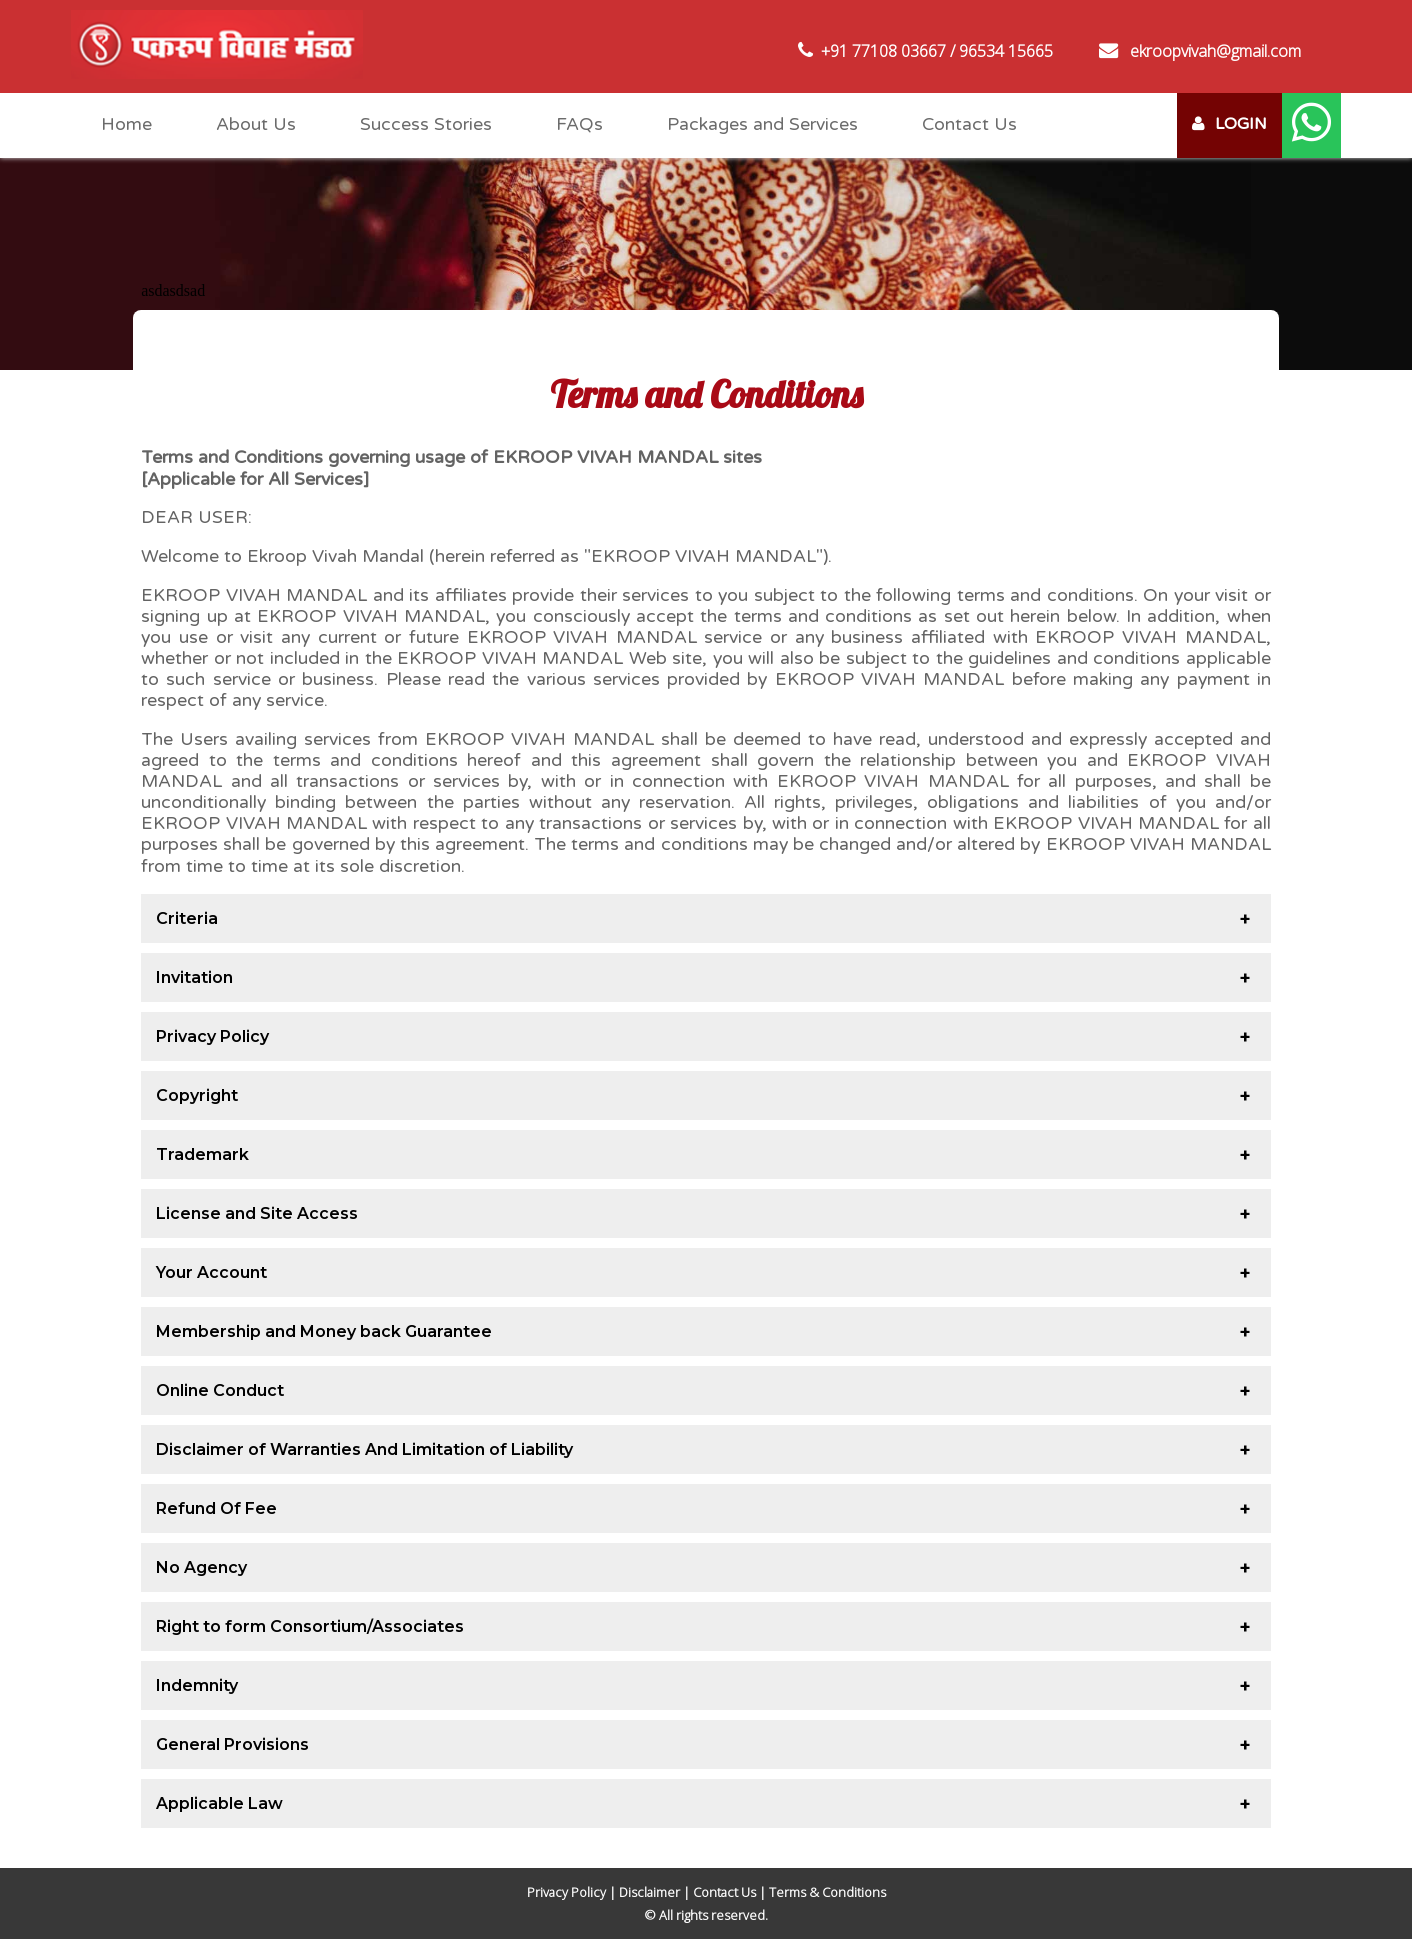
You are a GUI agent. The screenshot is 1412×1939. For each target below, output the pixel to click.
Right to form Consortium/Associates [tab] (310, 1626)
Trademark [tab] (202, 1154)
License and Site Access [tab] (257, 1213)
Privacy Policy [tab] (212, 1036)
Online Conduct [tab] (220, 1390)
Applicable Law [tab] (219, 1803)
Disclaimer (649, 1892)
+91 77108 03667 (883, 51)
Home (126, 124)
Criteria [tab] (187, 918)
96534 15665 (1006, 51)
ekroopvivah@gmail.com (1215, 51)
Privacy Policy (566, 1892)
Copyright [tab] (197, 1095)
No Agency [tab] (201, 1567)
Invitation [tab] (194, 977)
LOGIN (1229, 124)
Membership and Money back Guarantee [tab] (324, 1331)
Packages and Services (762, 124)
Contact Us (969, 124)
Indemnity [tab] (197, 1685)
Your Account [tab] (211, 1272)
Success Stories (426, 124)
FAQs (579, 124)
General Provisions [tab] (232, 1744)
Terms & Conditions (827, 1892)
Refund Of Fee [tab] (216, 1508)
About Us (256, 124)
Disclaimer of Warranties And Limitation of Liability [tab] (364, 1449)
